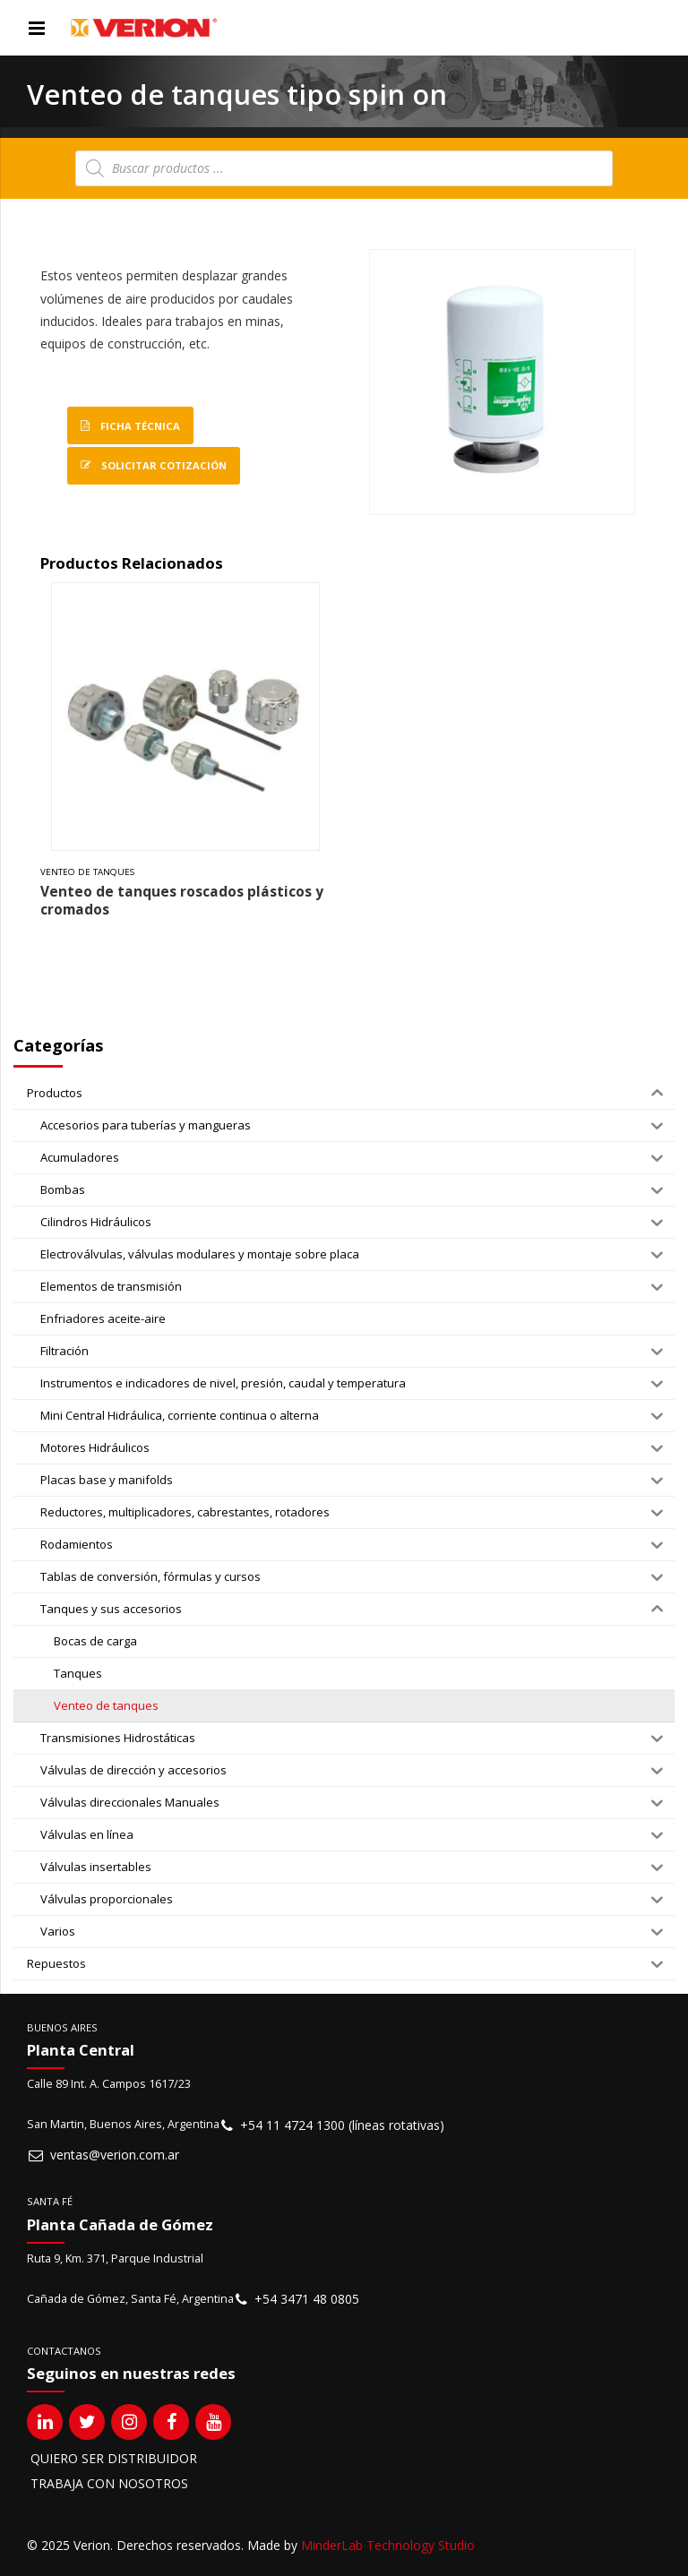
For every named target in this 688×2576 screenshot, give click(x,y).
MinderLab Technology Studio (388, 2545)
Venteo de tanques (87, 872)
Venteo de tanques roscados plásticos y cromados (181, 900)
